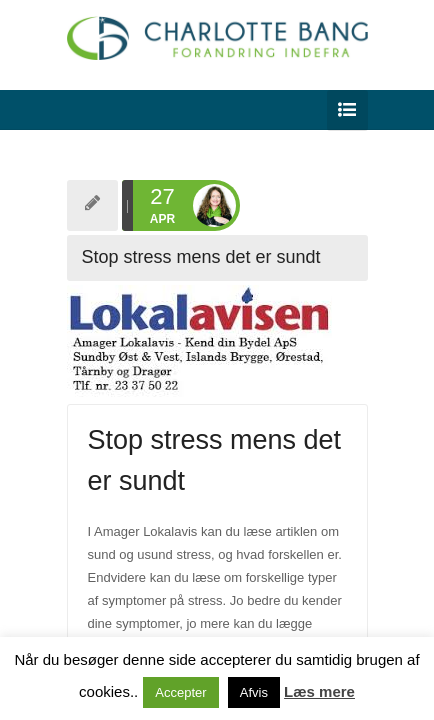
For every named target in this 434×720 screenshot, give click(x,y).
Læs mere (319, 691)
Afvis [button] (254, 692)
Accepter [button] (180, 692)
